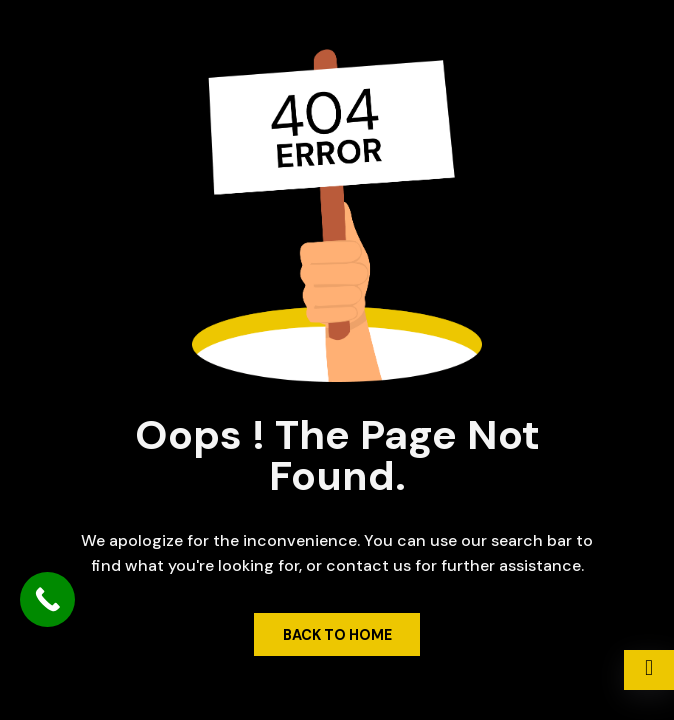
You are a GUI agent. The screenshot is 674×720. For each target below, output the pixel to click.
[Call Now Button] (47, 599)
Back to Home (337, 635)
